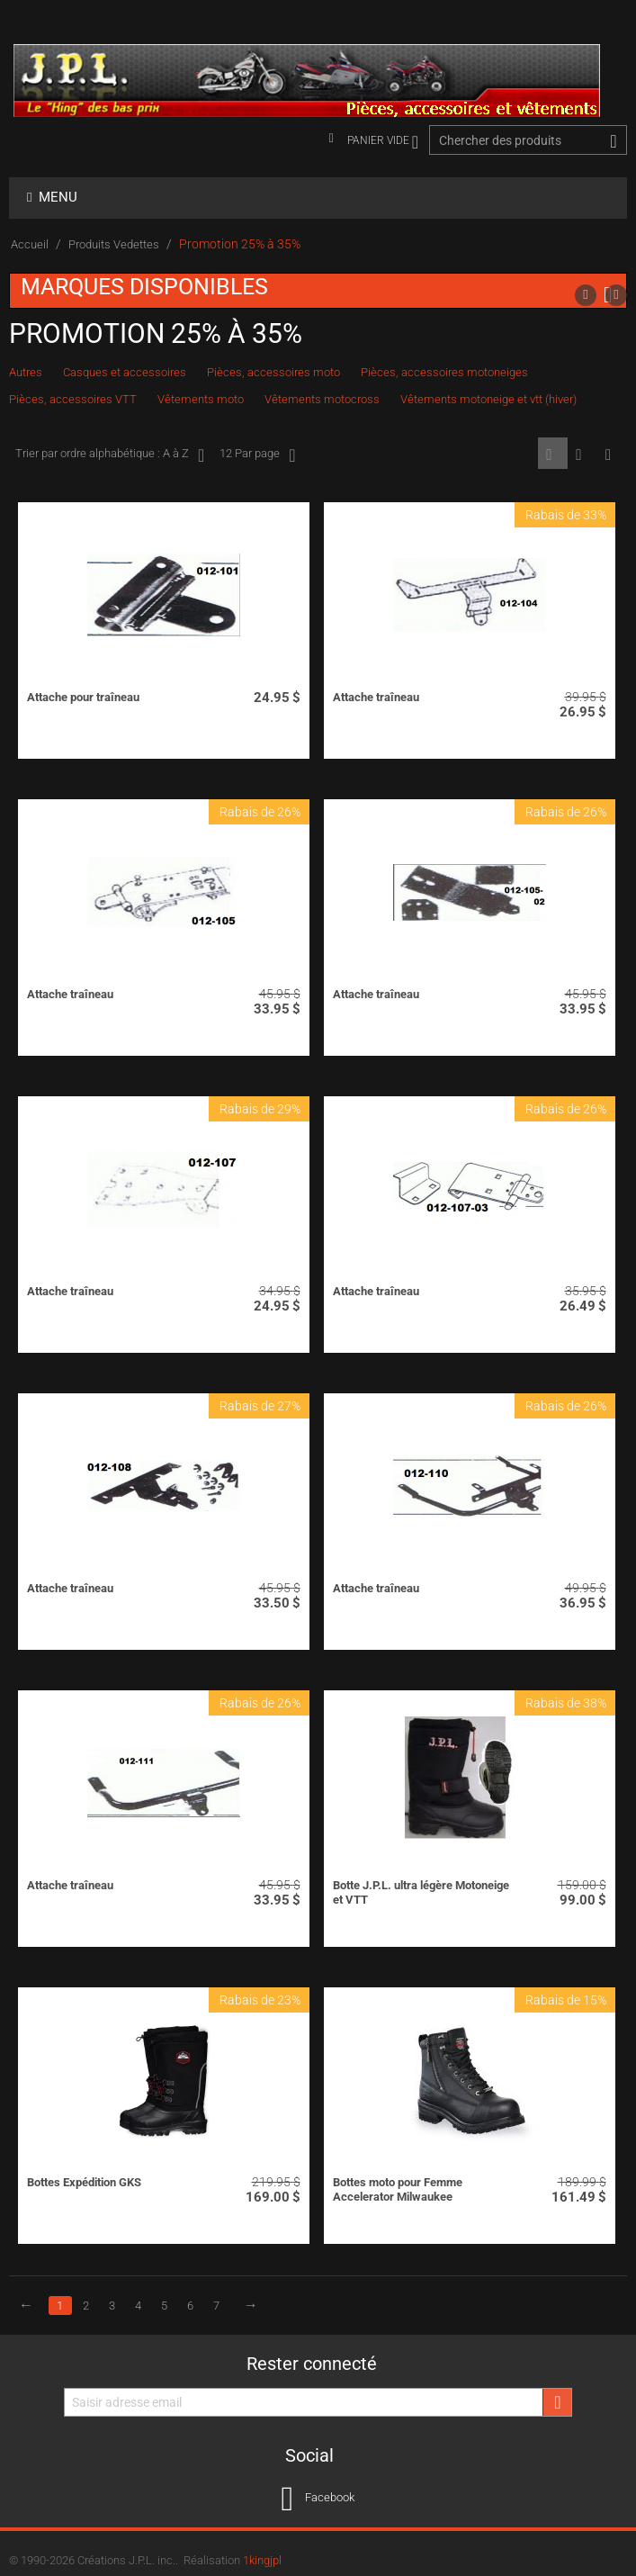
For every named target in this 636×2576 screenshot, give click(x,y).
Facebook (318, 2498)
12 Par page (257, 455)
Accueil (30, 244)
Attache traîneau (376, 697)
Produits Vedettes (113, 244)
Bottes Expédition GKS (84, 2182)
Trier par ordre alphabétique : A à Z (109, 455)
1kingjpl (262, 2560)
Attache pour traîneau (83, 697)
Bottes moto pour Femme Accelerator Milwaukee (397, 2189)
